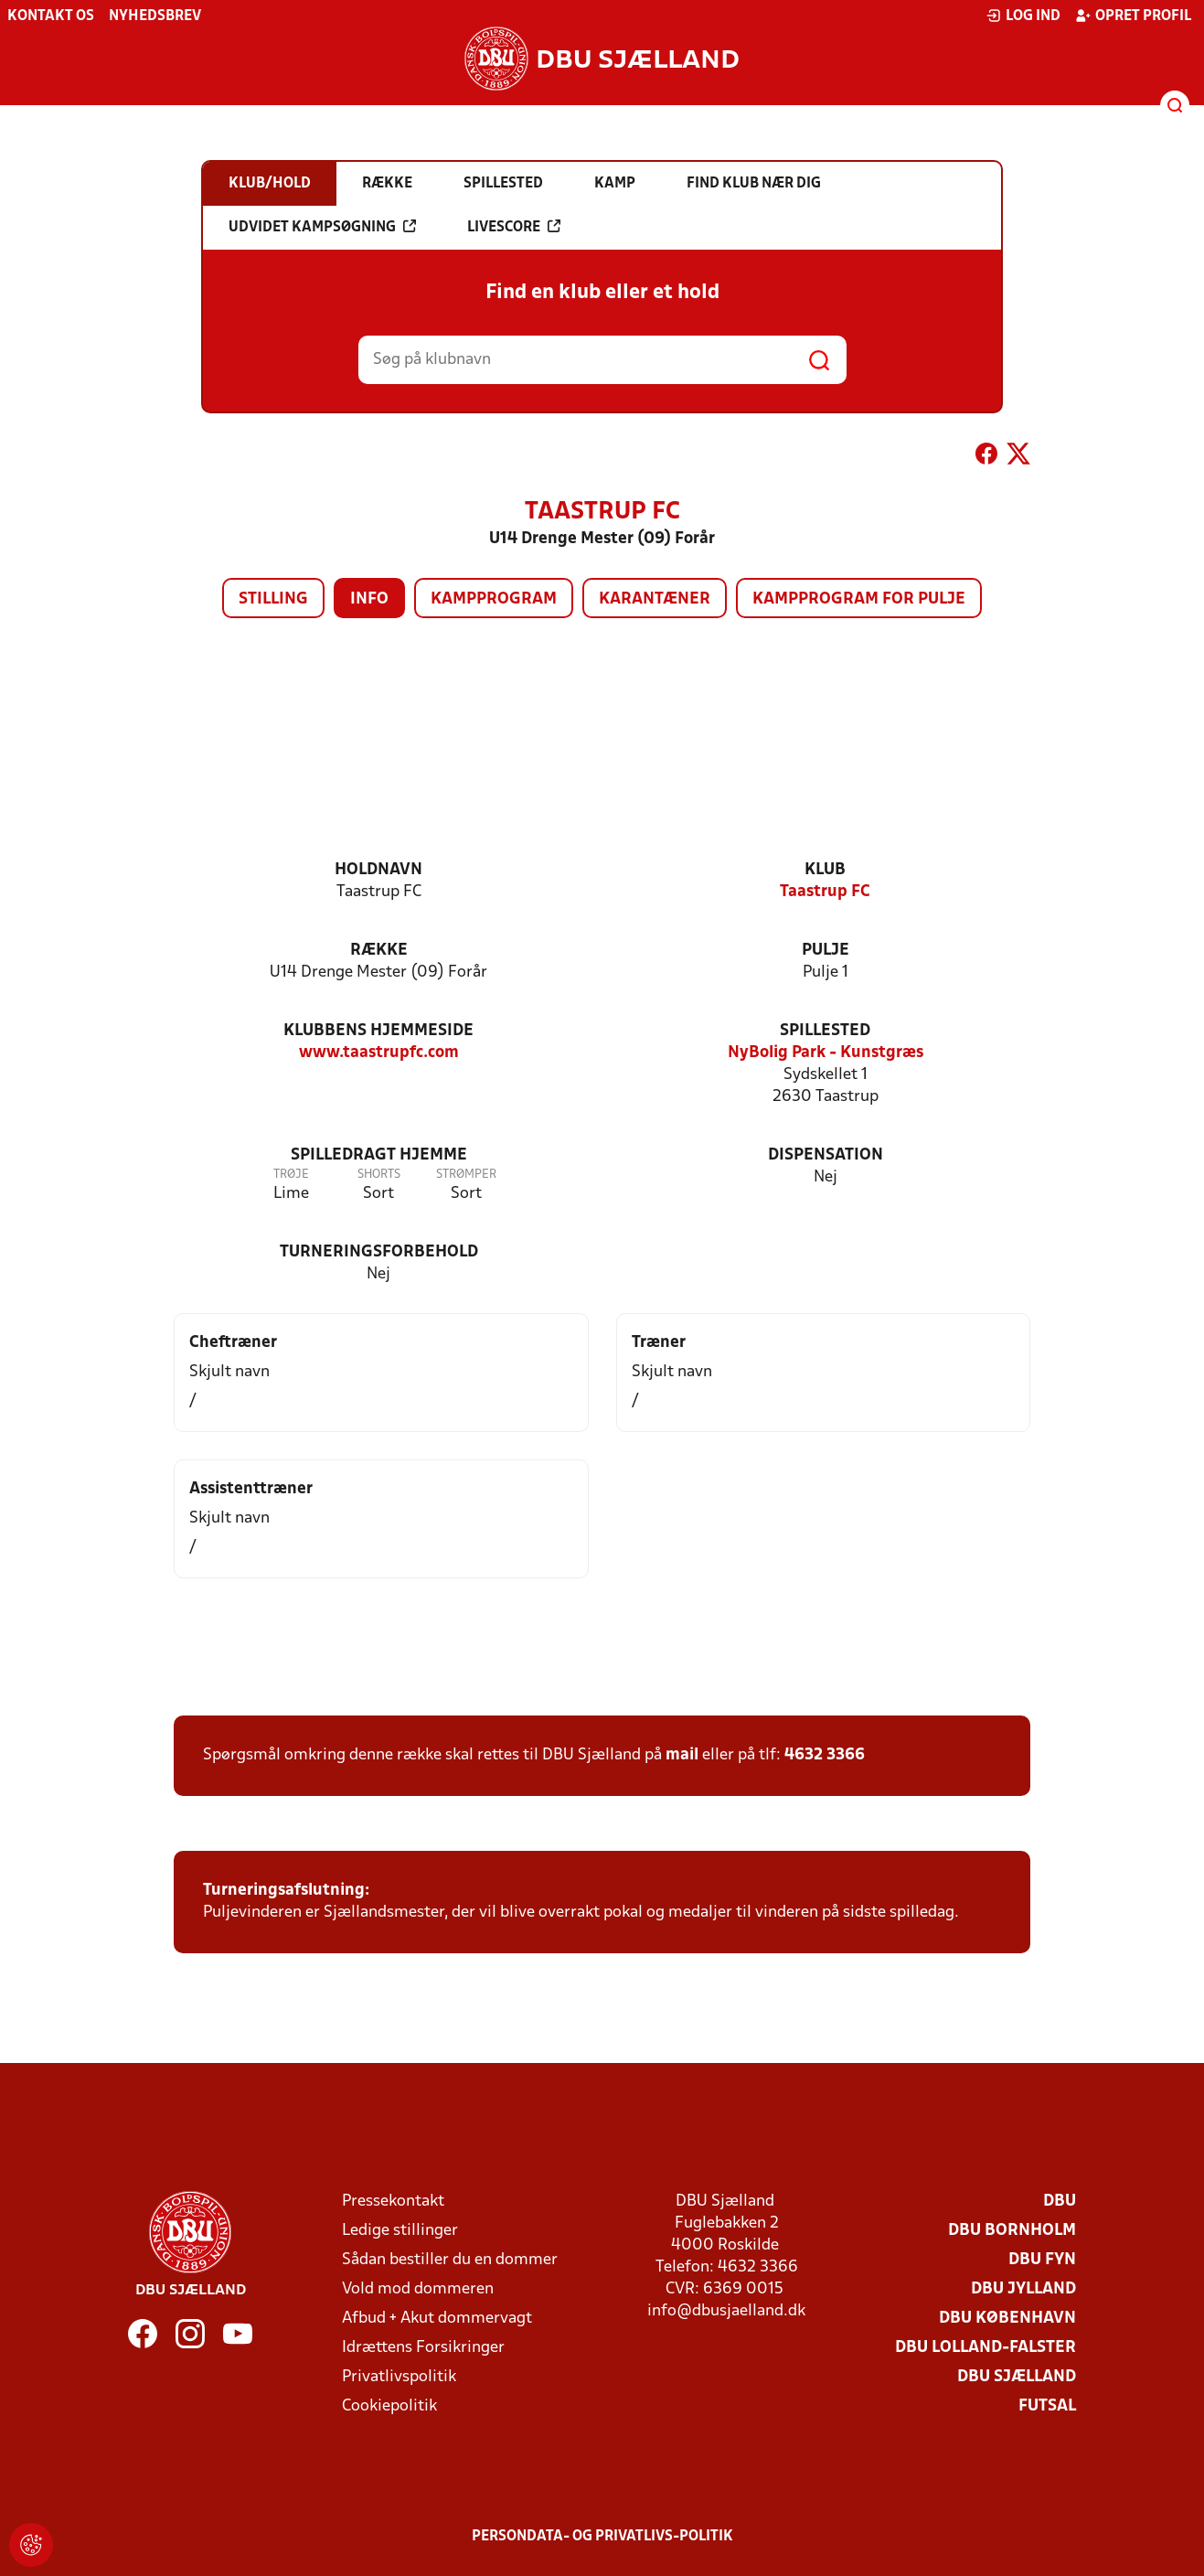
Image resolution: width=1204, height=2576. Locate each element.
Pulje (825, 950)
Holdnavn (378, 870)
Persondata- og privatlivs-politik (602, 2536)
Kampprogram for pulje (858, 599)
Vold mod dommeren (418, 2289)
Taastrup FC (825, 892)
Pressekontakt (393, 2201)
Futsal (1047, 2406)
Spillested (825, 1031)
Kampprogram (494, 599)
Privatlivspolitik (399, 2377)
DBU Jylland (1023, 2289)
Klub (825, 870)
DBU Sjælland (1016, 2377)
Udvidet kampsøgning (322, 226)
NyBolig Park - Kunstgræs (825, 1053)
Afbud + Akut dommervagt (437, 2318)
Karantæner (654, 599)
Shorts (378, 1175)
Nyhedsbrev (155, 16)
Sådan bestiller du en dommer (450, 2260)
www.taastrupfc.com (379, 1053)
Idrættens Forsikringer (423, 2348)
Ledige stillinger (400, 2231)
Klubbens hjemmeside (378, 1031)
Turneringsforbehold (379, 1252)
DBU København (1007, 2318)
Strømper (466, 1175)
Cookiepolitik (389, 2406)
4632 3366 (824, 1755)
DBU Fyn (1042, 2260)
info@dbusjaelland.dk (726, 2311)
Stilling (273, 599)
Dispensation (825, 1155)
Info (369, 599)
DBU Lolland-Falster (985, 2348)
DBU (1059, 2201)
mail (682, 1755)
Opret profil (1133, 15)
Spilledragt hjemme (379, 1155)
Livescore (513, 226)
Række (379, 950)
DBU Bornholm (1012, 2231)
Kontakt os (50, 16)
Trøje (291, 1175)
